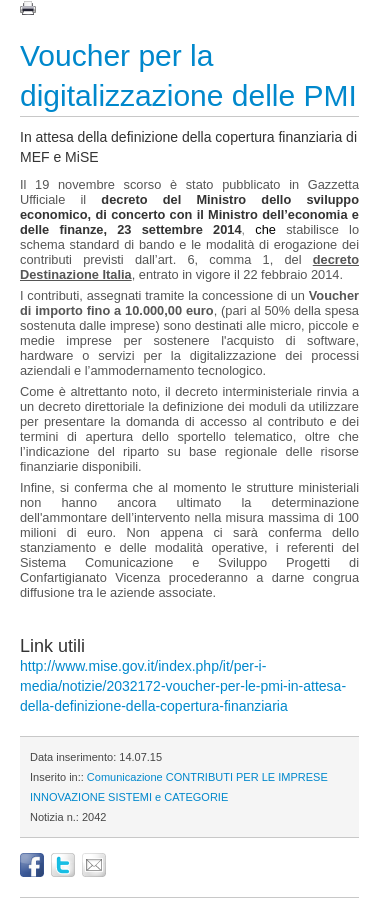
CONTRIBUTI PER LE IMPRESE (247, 777)
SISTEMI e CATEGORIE (168, 797)
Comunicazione (125, 777)
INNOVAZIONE (67, 797)
